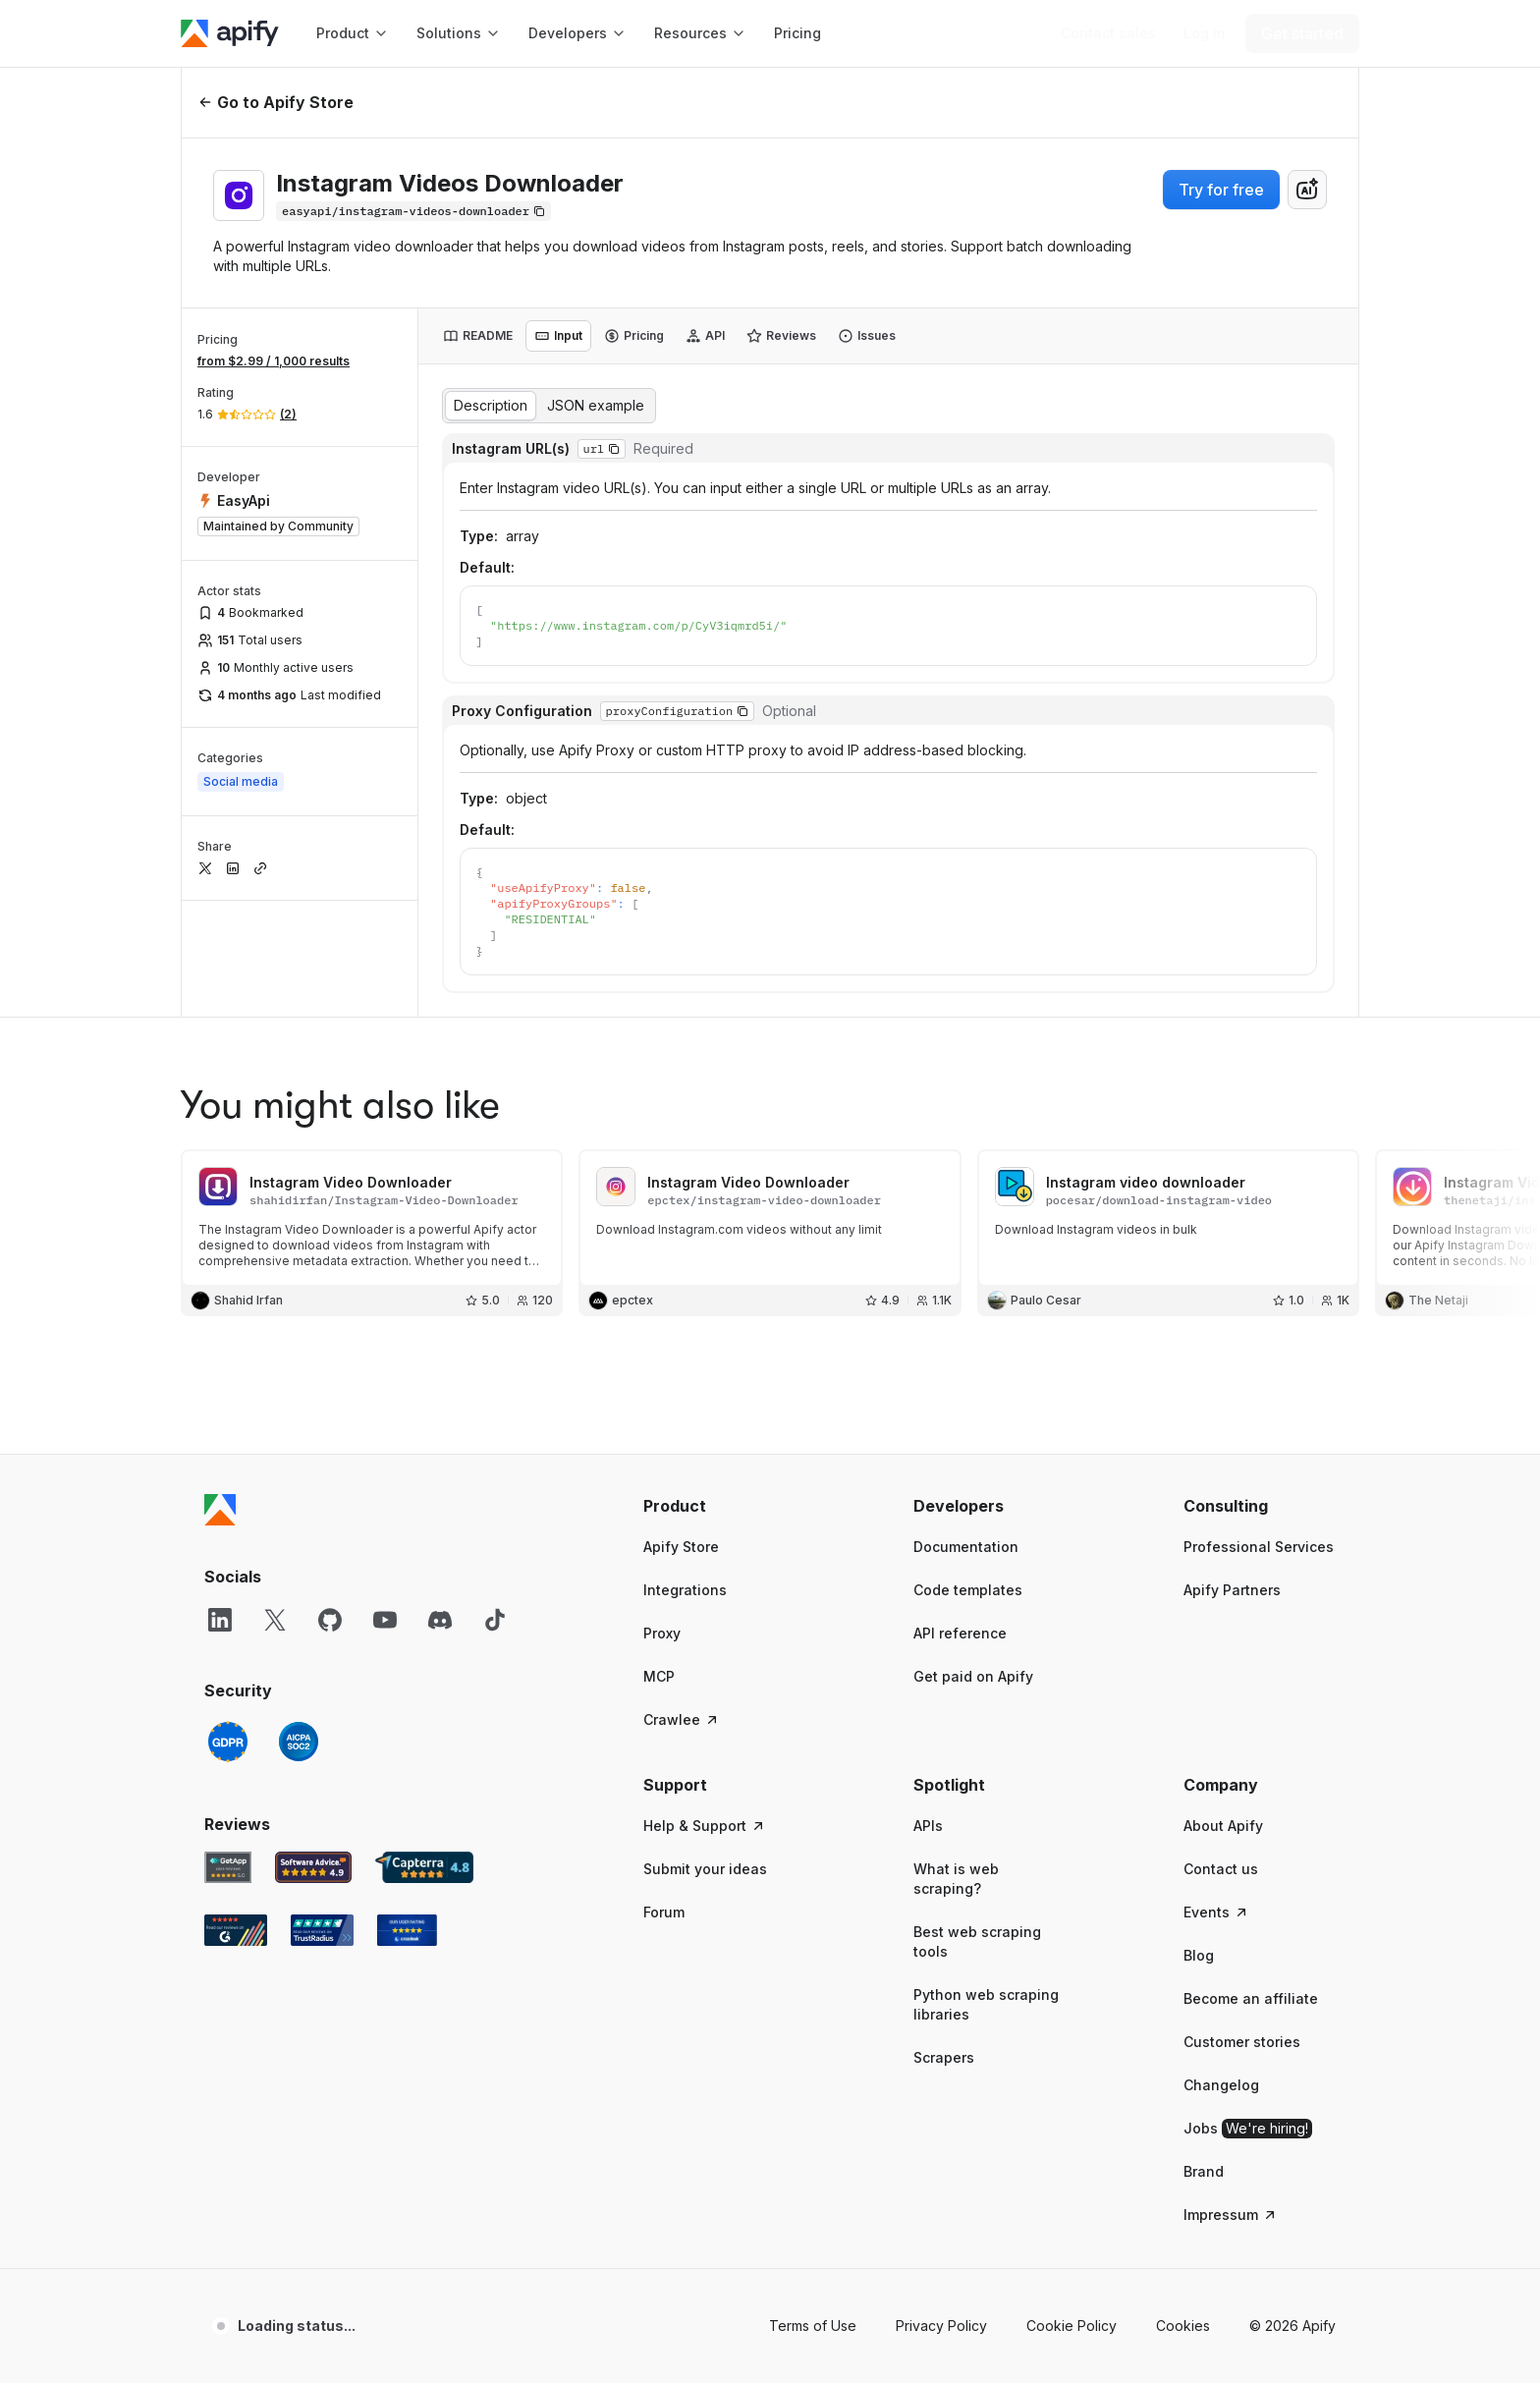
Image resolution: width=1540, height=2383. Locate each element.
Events (1216, 1795)
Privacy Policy (941, 2208)
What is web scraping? (956, 1762)
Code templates (967, 1473)
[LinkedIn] (220, 1503)
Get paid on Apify (973, 1559)
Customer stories (1241, 1924)
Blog (1198, 1838)
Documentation (965, 1429)
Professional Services (1258, 1429)
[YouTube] (385, 1503)
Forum (664, 1795)
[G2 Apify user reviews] (235, 1813)
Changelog (1221, 1968)
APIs (928, 1708)
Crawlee (681, 1602)
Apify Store (681, 1429)
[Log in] (1205, 33)
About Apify (1223, 1708)
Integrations (685, 1473)
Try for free (1221, 189)
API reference (960, 1516)
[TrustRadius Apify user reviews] (322, 1813)
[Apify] (230, 33)
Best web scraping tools (977, 1824)
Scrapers (943, 1940)
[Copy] (413, 211)
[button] (719, 1389)
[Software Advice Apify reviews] (314, 1750)
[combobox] (1307, 189)
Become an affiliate (1250, 1881)
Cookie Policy (1071, 2208)
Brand (1203, 2054)
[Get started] (1302, 33)
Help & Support (704, 1708)
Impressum (1230, 2097)
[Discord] (440, 1503)
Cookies (1183, 2208)
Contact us (1220, 1752)
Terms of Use (812, 2208)
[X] (275, 1503)
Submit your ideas (705, 1752)
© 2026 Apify (1292, 2208)
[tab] (478, 336)
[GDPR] (227, 1624)
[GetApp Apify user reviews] (227, 1750)
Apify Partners (1232, 1473)
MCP (659, 1559)
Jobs (1247, 2012)
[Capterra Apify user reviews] (424, 1750)
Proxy (662, 1516)
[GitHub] (330, 1503)
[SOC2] (298, 1624)
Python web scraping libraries (986, 1887)
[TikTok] (495, 1503)
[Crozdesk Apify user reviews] (407, 1813)
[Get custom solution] (1108, 33)
